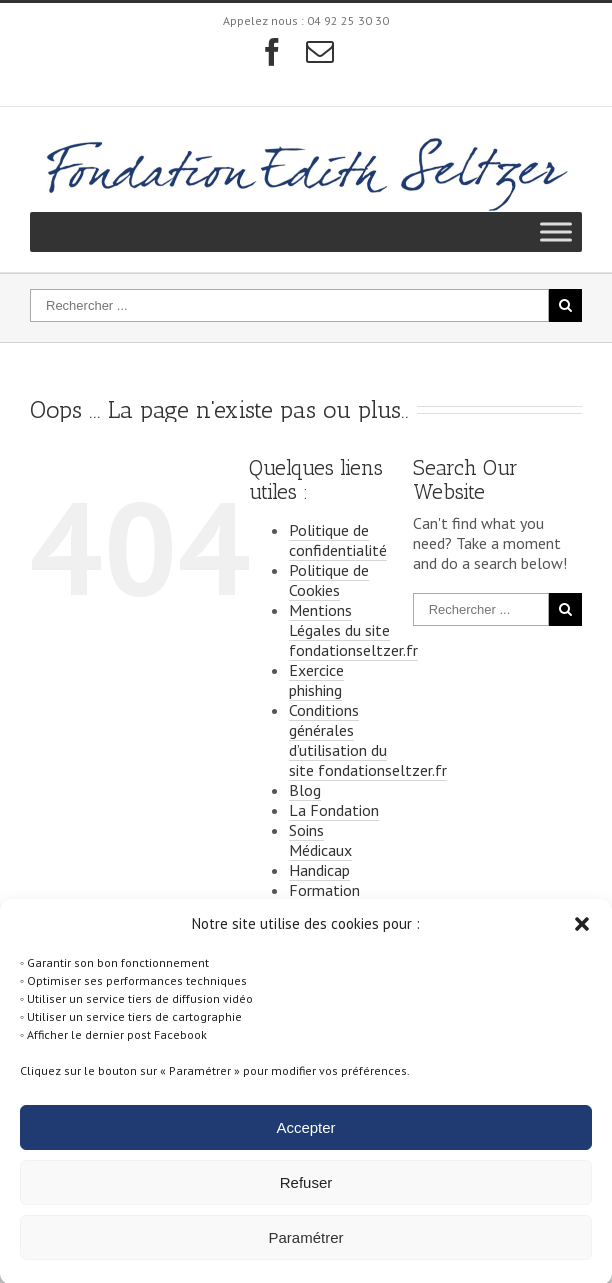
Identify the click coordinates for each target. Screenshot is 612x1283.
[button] (582, 935)
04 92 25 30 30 (348, 20)
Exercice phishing (316, 680)
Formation (324, 890)
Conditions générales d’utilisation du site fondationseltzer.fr (368, 740)
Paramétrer (305, 1248)
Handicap (319, 870)
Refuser (306, 1193)
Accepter (305, 1138)
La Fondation (334, 810)
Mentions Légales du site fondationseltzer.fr (353, 630)
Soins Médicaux (320, 840)
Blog (305, 790)
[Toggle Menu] (556, 232)
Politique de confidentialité (338, 540)
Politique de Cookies (329, 580)
